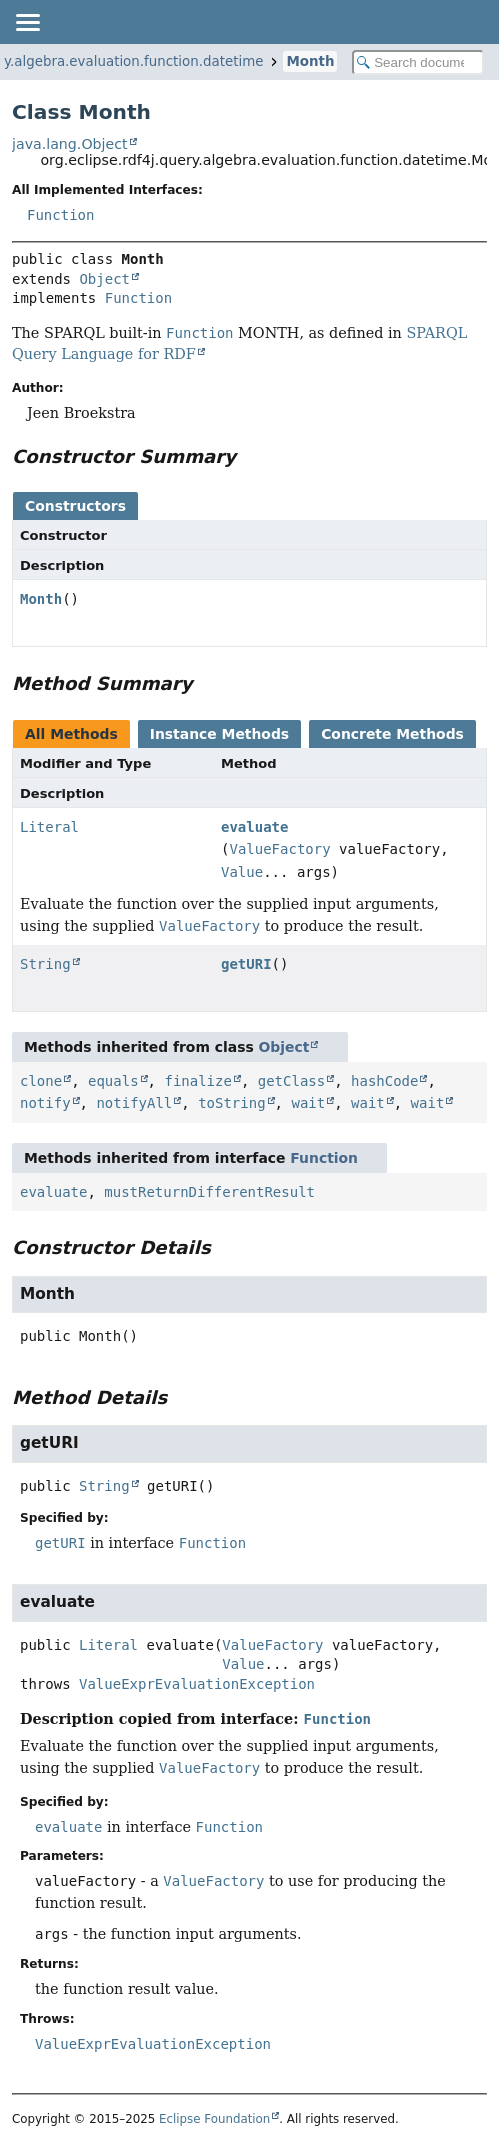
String (45, 964)
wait (308, 1103)
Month (310, 61)
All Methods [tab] (71, 734)
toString (231, 1103)
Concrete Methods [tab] (392, 734)
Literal (49, 827)
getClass (291, 1081)
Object (104, 279)
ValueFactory (279, 849)
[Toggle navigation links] (27, 22)
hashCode (384, 1081)
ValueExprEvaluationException (197, 1684)
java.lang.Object (70, 144)
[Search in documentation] (418, 62)
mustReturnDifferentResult (209, 1192)
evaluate (254, 827)
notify (45, 1103)
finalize (197, 1081)
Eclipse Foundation (214, 2119)
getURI (246, 964)
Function (60, 215)
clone (41, 1081)
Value (242, 872)
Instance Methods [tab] (219, 734)
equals (113, 1081)
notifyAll (134, 1103)
